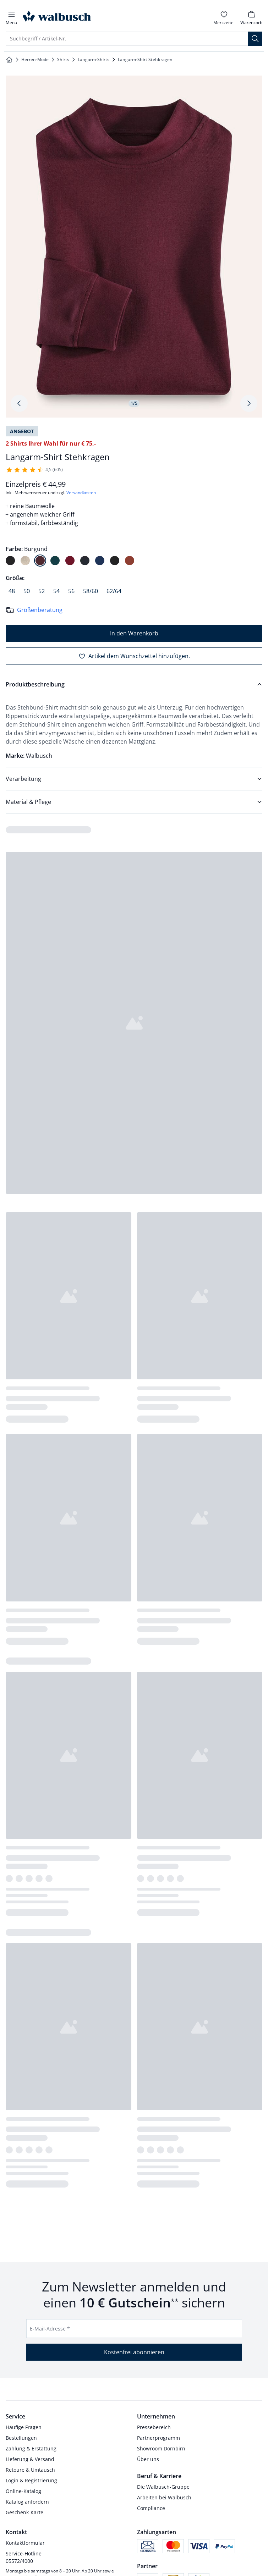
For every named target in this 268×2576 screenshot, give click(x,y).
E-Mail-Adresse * (50, 2328)
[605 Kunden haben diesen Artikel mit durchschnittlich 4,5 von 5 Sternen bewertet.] (34, 469)
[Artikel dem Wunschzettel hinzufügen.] (134, 655)
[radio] (10, 560)
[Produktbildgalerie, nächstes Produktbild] (248, 403)
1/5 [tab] (134, 403)
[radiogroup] (134, 555)
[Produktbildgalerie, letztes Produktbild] (19, 403)
